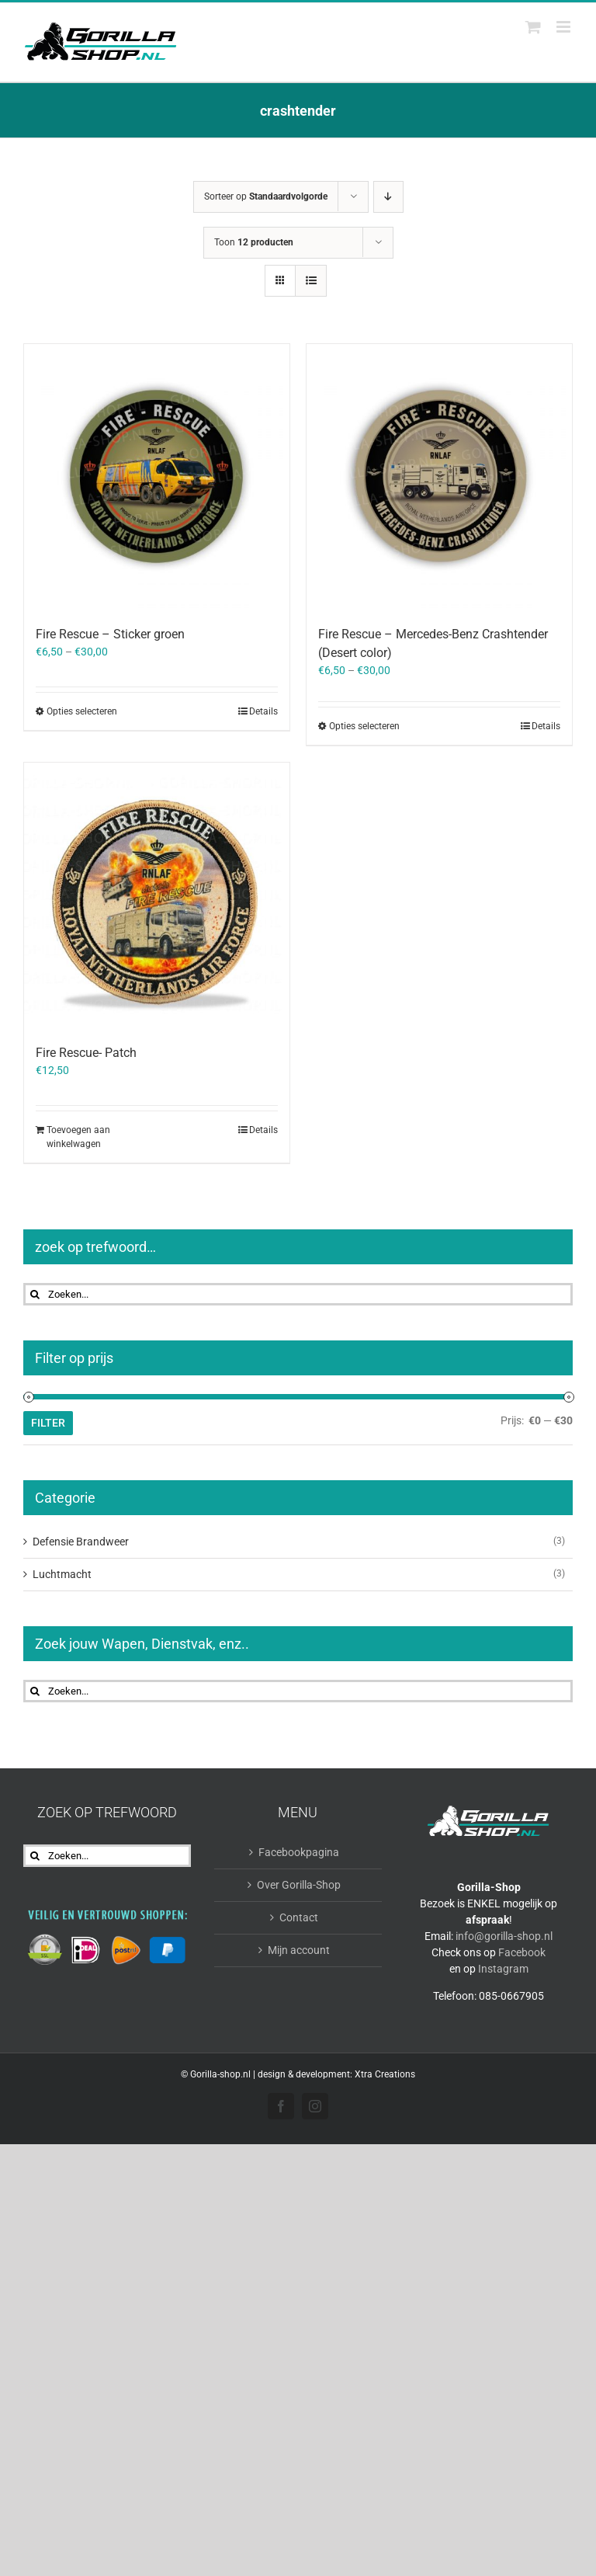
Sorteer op (265, 196)
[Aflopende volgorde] (388, 197)
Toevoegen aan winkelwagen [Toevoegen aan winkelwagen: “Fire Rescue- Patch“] (78, 1137)
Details (263, 711)
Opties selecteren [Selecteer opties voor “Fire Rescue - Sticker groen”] (82, 711)
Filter (48, 1423)
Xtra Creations (385, 2074)
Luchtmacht (62, 1574)
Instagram (503, 1968)
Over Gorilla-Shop (299, 1885)
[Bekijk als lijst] (311, 281)
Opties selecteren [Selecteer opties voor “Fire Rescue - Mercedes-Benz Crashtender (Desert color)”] (364, 726)
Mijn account (299, 1950)
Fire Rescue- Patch (86, 1052)
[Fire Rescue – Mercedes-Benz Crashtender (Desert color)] (439, 477)
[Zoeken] (34, 1294)
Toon (253, 242)
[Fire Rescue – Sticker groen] (156, 477)
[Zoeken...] (298, 1294)
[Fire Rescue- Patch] (156, 895)
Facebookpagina (298, 1852)
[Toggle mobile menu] (564, 27)
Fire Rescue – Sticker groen (110, 634)
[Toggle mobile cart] (533, 27)
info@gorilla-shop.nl (504, 1936)
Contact (298, 1917)
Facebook (522, 1952)
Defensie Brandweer (81, 1541)
